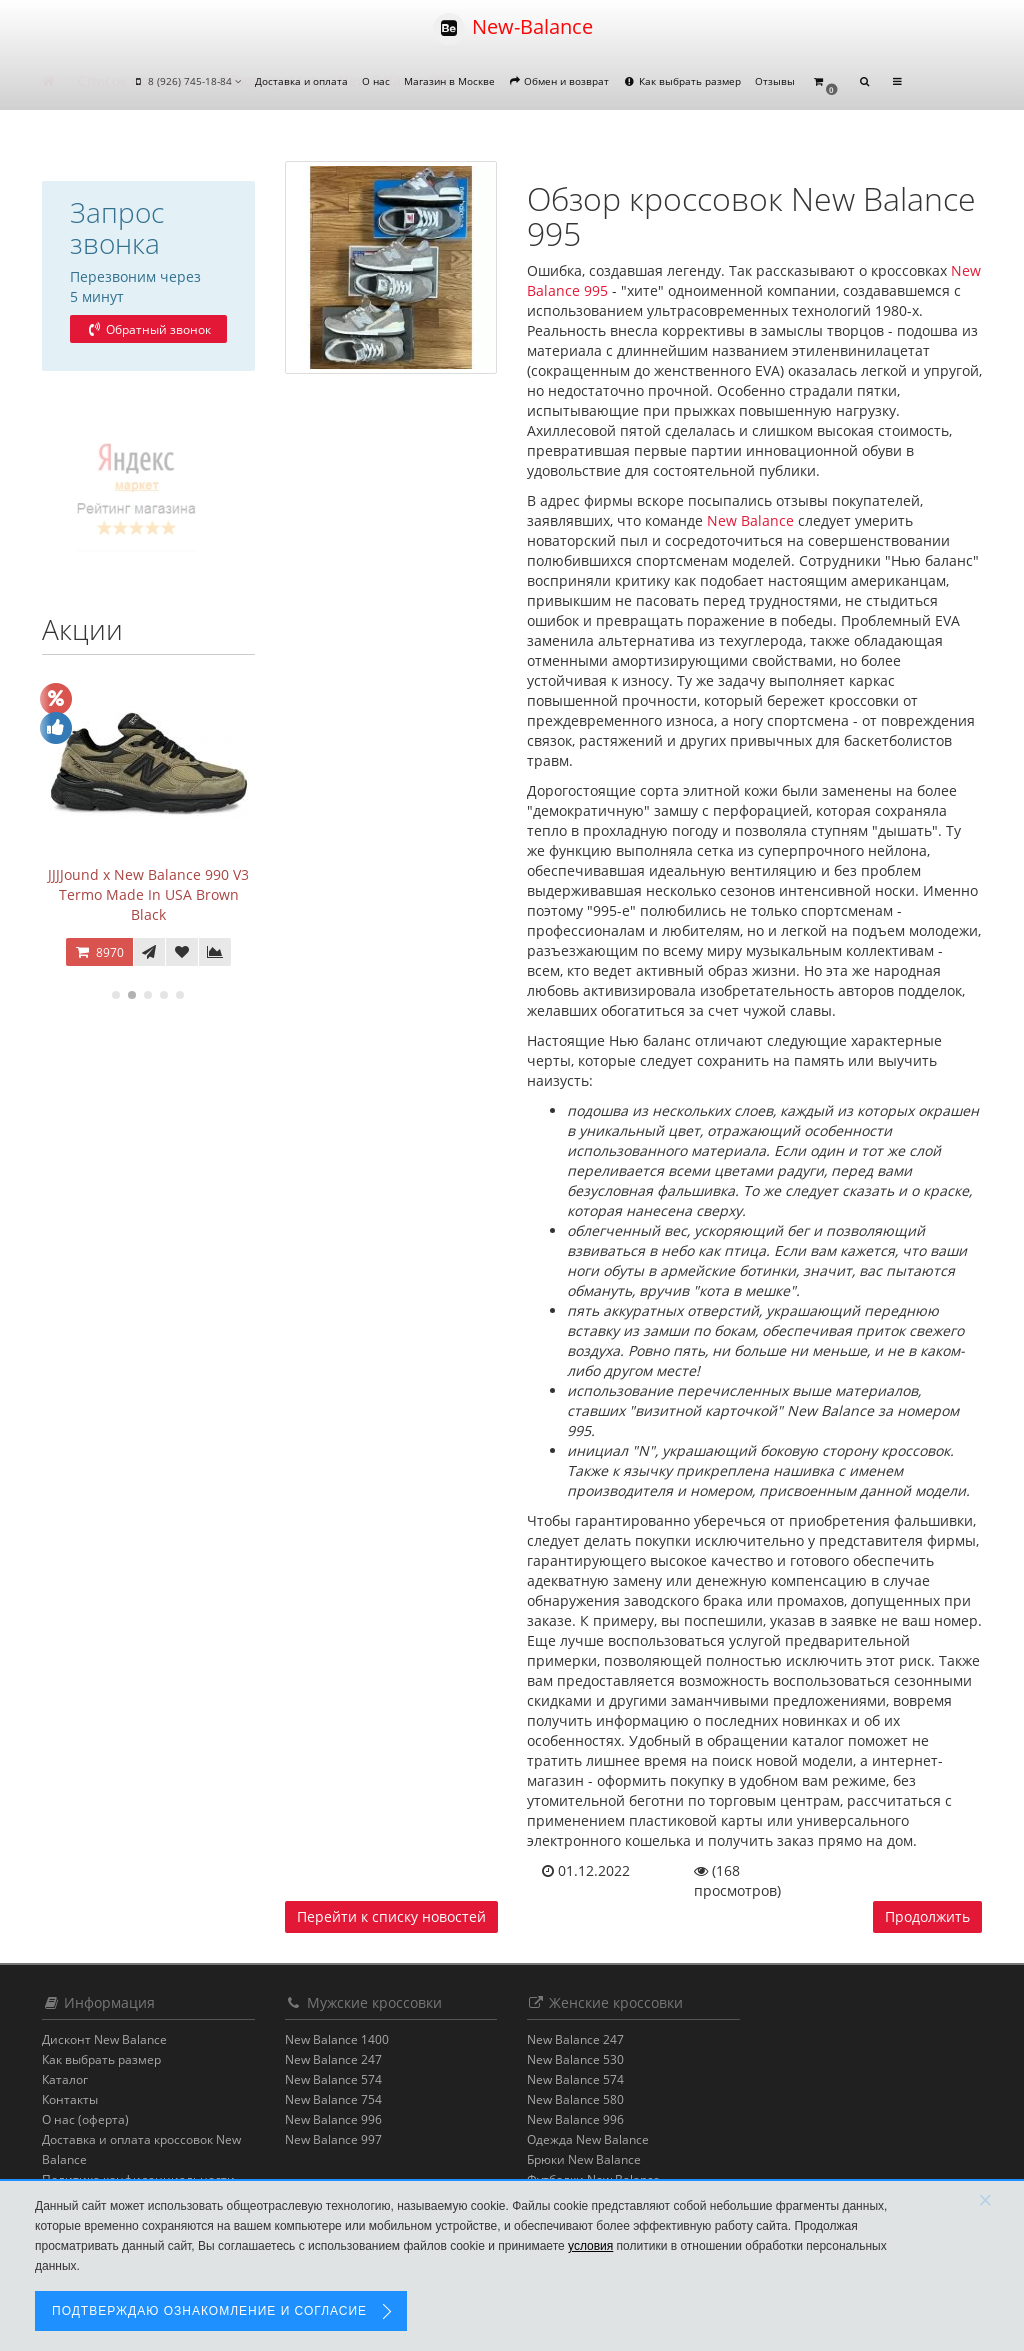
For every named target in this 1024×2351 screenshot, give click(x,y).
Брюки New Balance (584, 2159)
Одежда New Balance (588, 2139)
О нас (376, 81)
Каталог (65, 2079)
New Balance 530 (575, 2059)
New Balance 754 (333, 2099)
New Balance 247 (333, 2059)
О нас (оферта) (85, 2119)
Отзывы (775, 81)
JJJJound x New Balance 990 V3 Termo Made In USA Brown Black (148, 894)
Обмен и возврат (559, 81)
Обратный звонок (148, 329)
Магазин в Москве (449, 81)
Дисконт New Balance (104, 2039)
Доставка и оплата (301, 81)
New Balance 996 (333, 2119)
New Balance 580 (575, 2099)
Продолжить (927, 1916)
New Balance (750, 520)
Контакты (70, 2099)
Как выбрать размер (682, 81)
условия (590, 2246)
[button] (825, 82)
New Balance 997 (333, 2139)
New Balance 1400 (337, 2039)
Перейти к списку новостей (391, 1916)
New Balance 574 (333, 2079)
